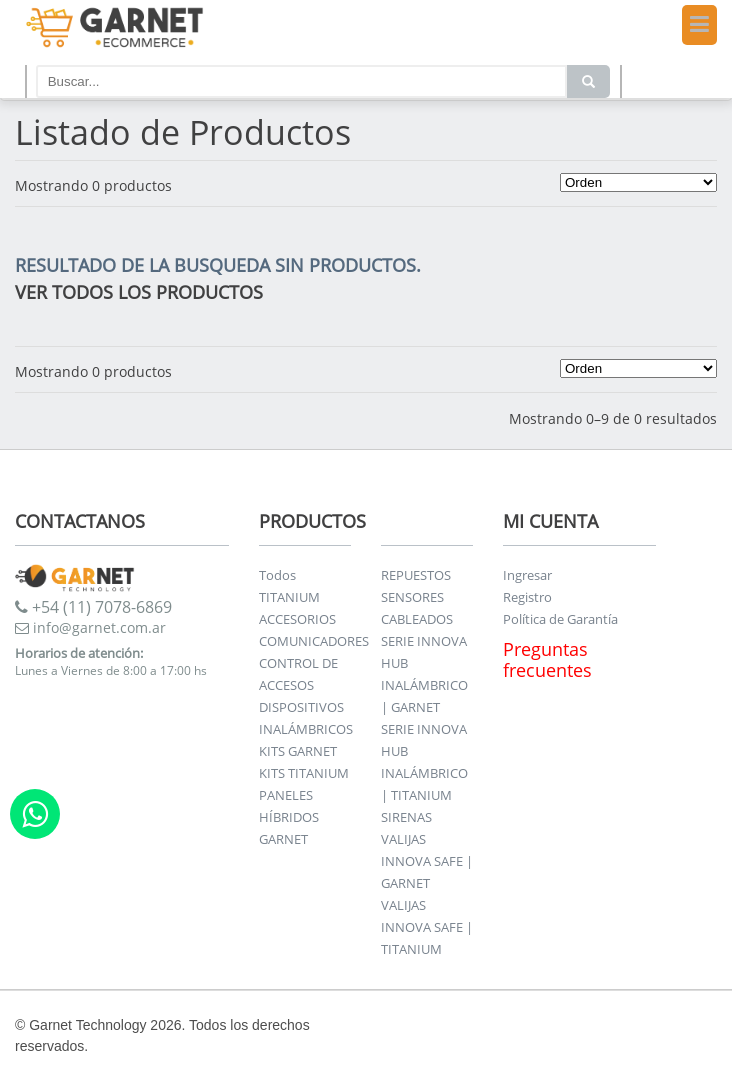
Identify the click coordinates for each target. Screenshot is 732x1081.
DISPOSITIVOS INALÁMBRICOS (306, 718)
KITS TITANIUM (304, 773)
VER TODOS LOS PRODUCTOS (139, 292)
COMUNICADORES (314, 641)
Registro (527, 597)
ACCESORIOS (297, 619)
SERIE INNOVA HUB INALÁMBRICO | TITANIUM (424, 762)
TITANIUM (289, 597)
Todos (277, 575)
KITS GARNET (298, 751)
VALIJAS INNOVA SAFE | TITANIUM (427, 927)
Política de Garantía (560, 619)
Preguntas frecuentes (547, 659)
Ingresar (527, 575)
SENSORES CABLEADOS (417, 608)
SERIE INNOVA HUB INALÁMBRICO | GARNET (424, 674)
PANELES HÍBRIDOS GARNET (289, 817)
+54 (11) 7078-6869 (93, 607)
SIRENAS (406, 817)
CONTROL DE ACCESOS (298, 674)
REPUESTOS (416, 575)
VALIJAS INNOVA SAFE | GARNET (427, 861)
